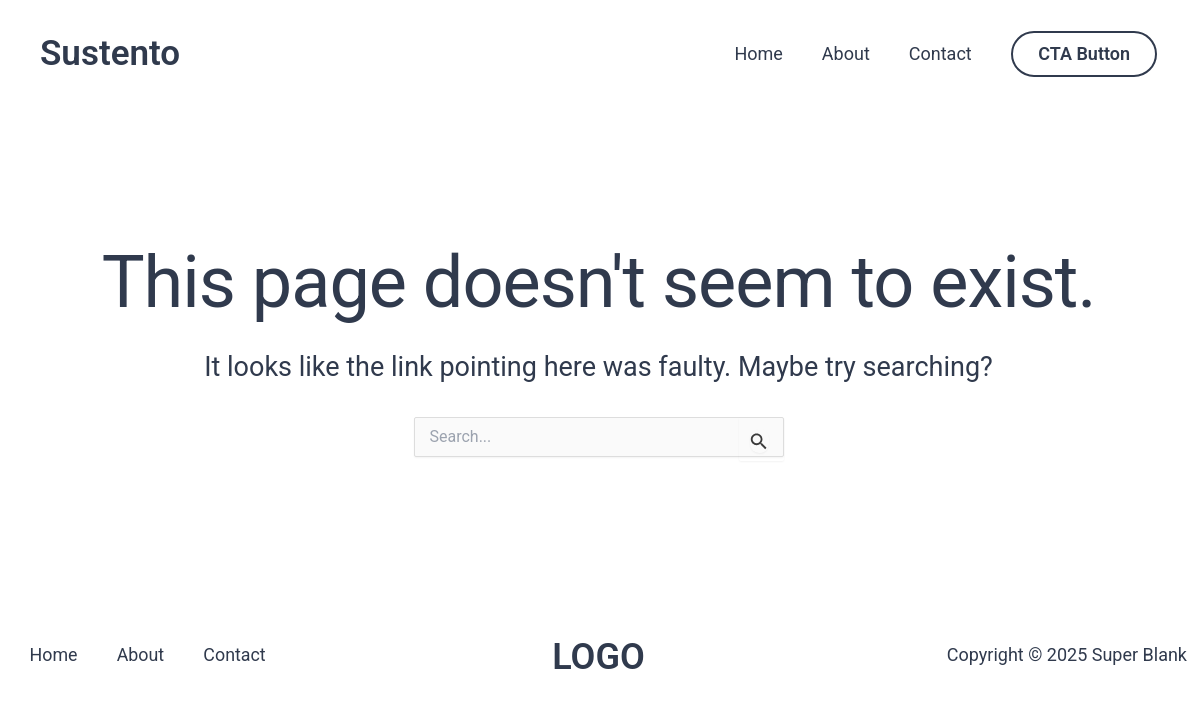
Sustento (110, 53)
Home (766, 53)
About (850, 53)
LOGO (598, 657)
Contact (941, 53)
